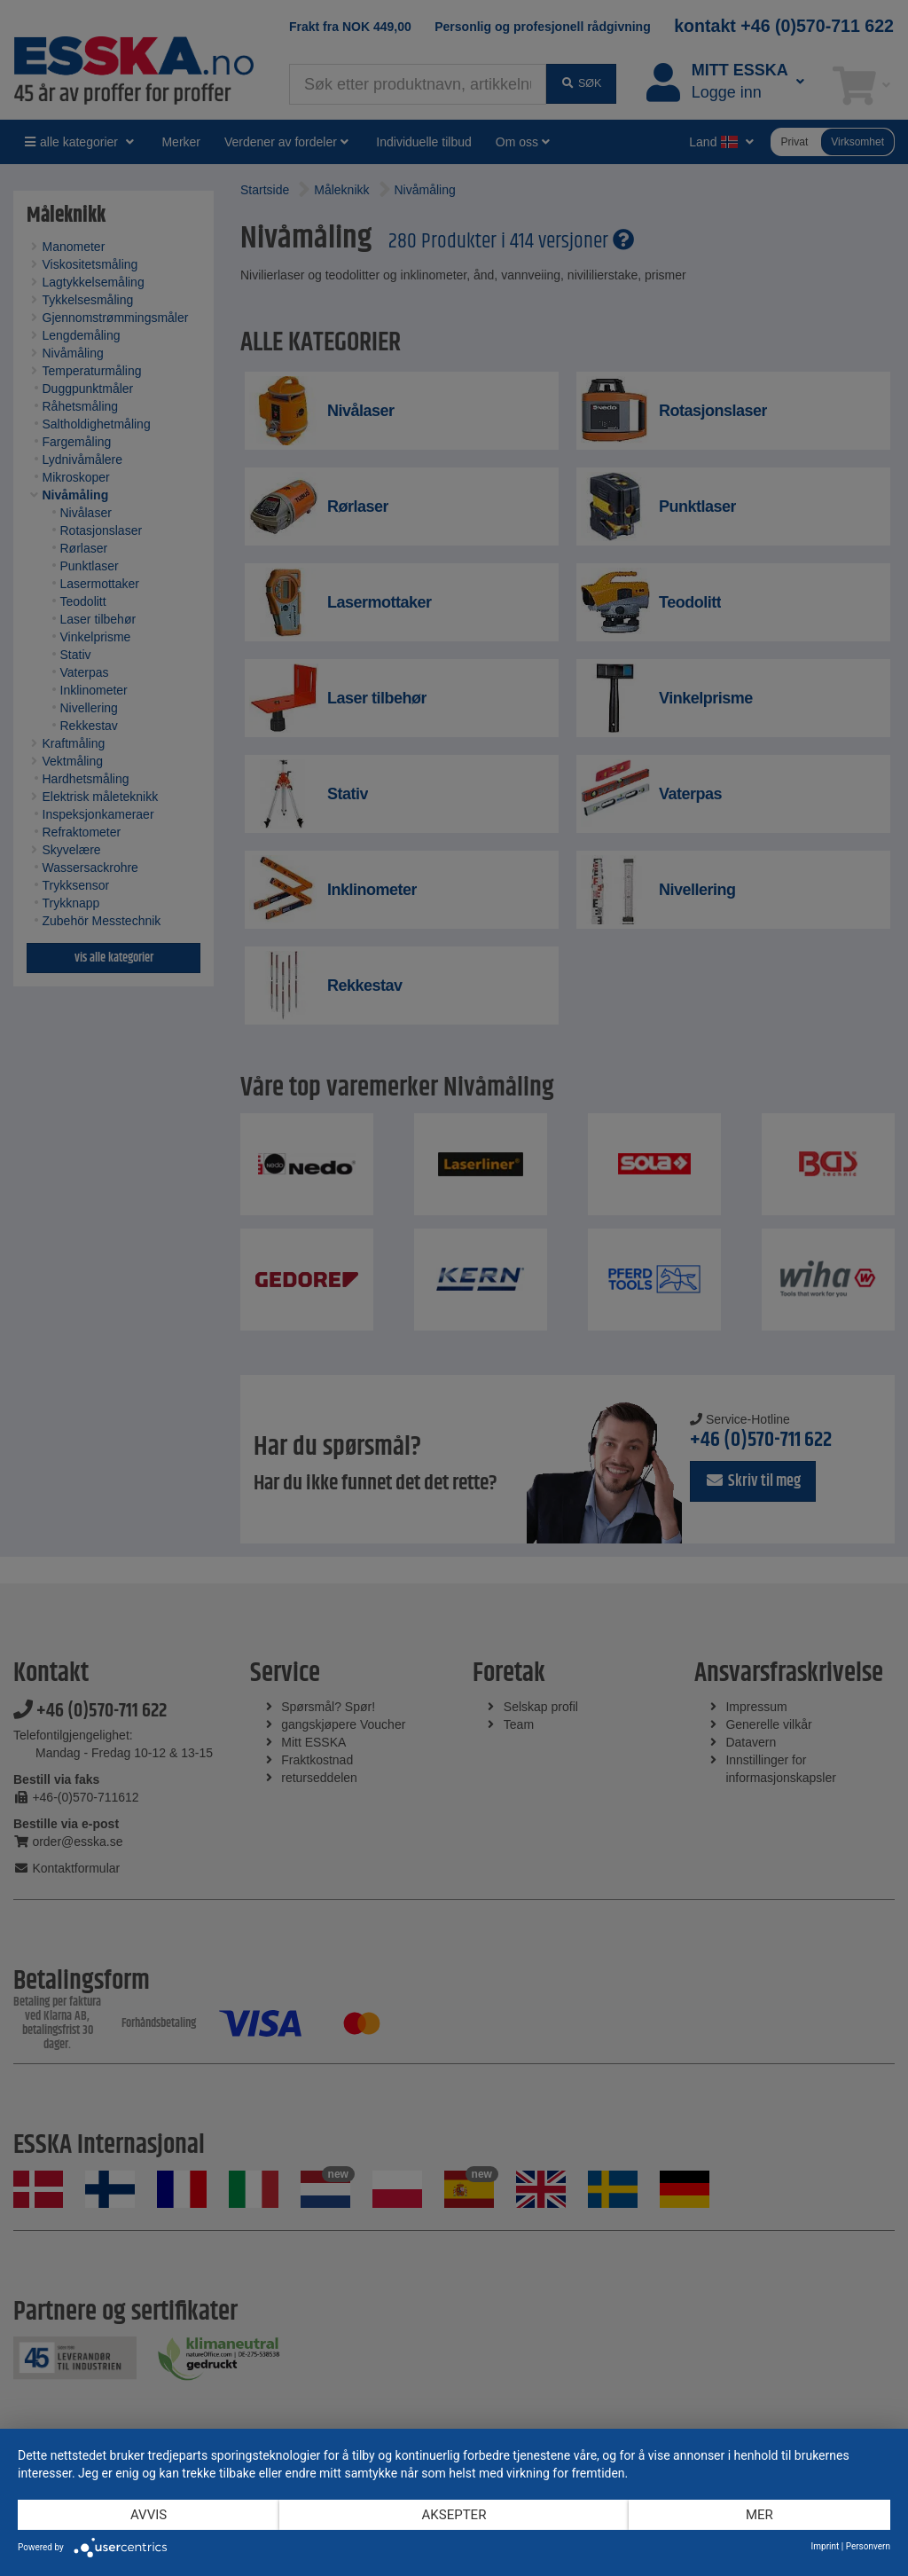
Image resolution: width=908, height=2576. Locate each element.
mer (759, 2515)
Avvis (148, 2515)
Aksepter (454, 2515)
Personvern (868, 2546)
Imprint (825, 2546)
